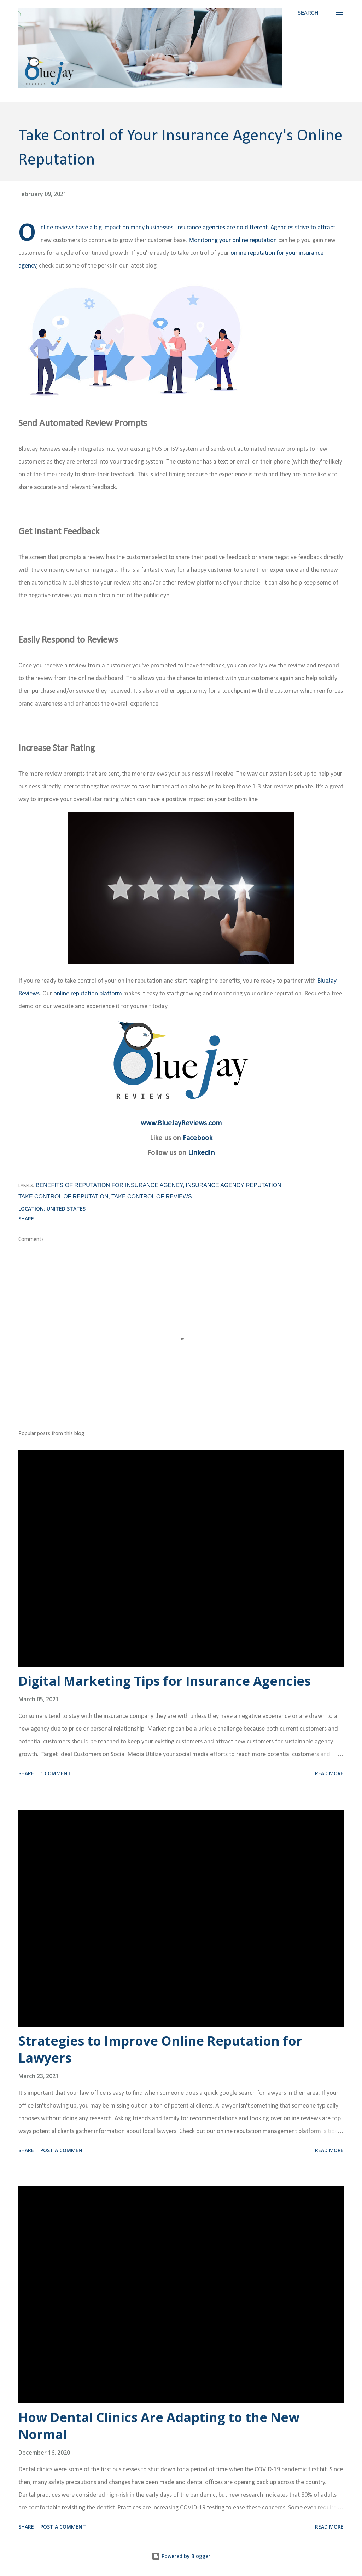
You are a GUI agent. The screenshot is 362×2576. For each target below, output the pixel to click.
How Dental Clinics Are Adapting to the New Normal (158, 2426)
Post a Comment (63, 2150)
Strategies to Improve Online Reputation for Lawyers (160, 2049)
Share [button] (26, 1218)
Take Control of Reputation (63, 1197)
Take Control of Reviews (151, 1197)
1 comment (55, 1773)
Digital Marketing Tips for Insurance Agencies (164, 1681)
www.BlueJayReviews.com (181, 1123)
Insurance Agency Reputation (233, 1185)
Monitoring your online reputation (232, 240)
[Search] (308, 12)
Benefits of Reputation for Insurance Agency (109, 1185)
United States (66, 1208)
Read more (329, 1773)
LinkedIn (201, 1153)
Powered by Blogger (181, 2556)
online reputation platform (87, 993)
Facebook (197, 1138)
